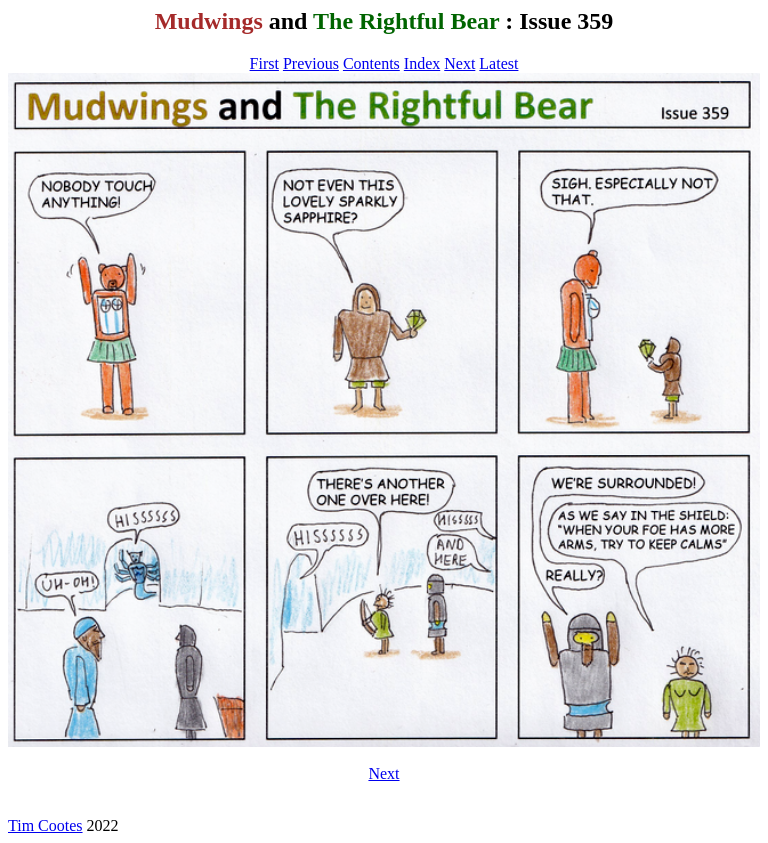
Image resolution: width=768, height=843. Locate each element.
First (264, 63)
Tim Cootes (45, 825)
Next (459, 63)
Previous (311, 63)
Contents (371, 63)
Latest (498, 63)
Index (422, 63)
